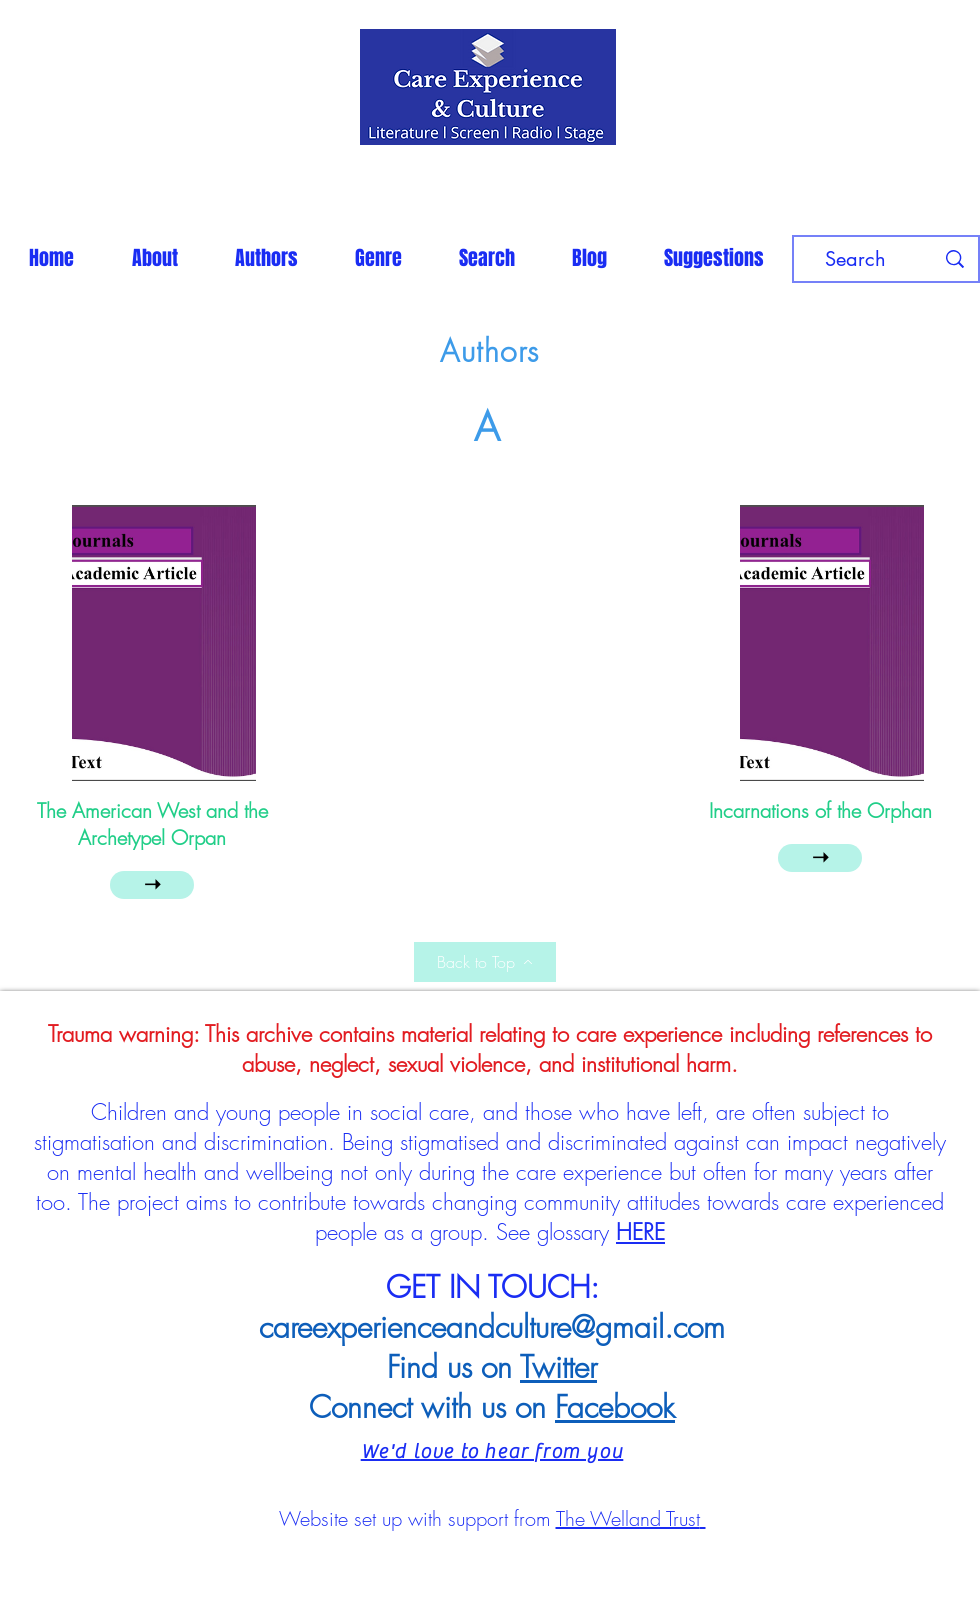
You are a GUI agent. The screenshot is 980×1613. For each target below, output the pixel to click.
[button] (266, 258)
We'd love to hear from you (492, 1451)
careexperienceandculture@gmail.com (492, 1327)
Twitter (558, 1367)
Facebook (615, 1407)
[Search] (855, 259)
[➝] (152, 885)
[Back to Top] (485, 962)
